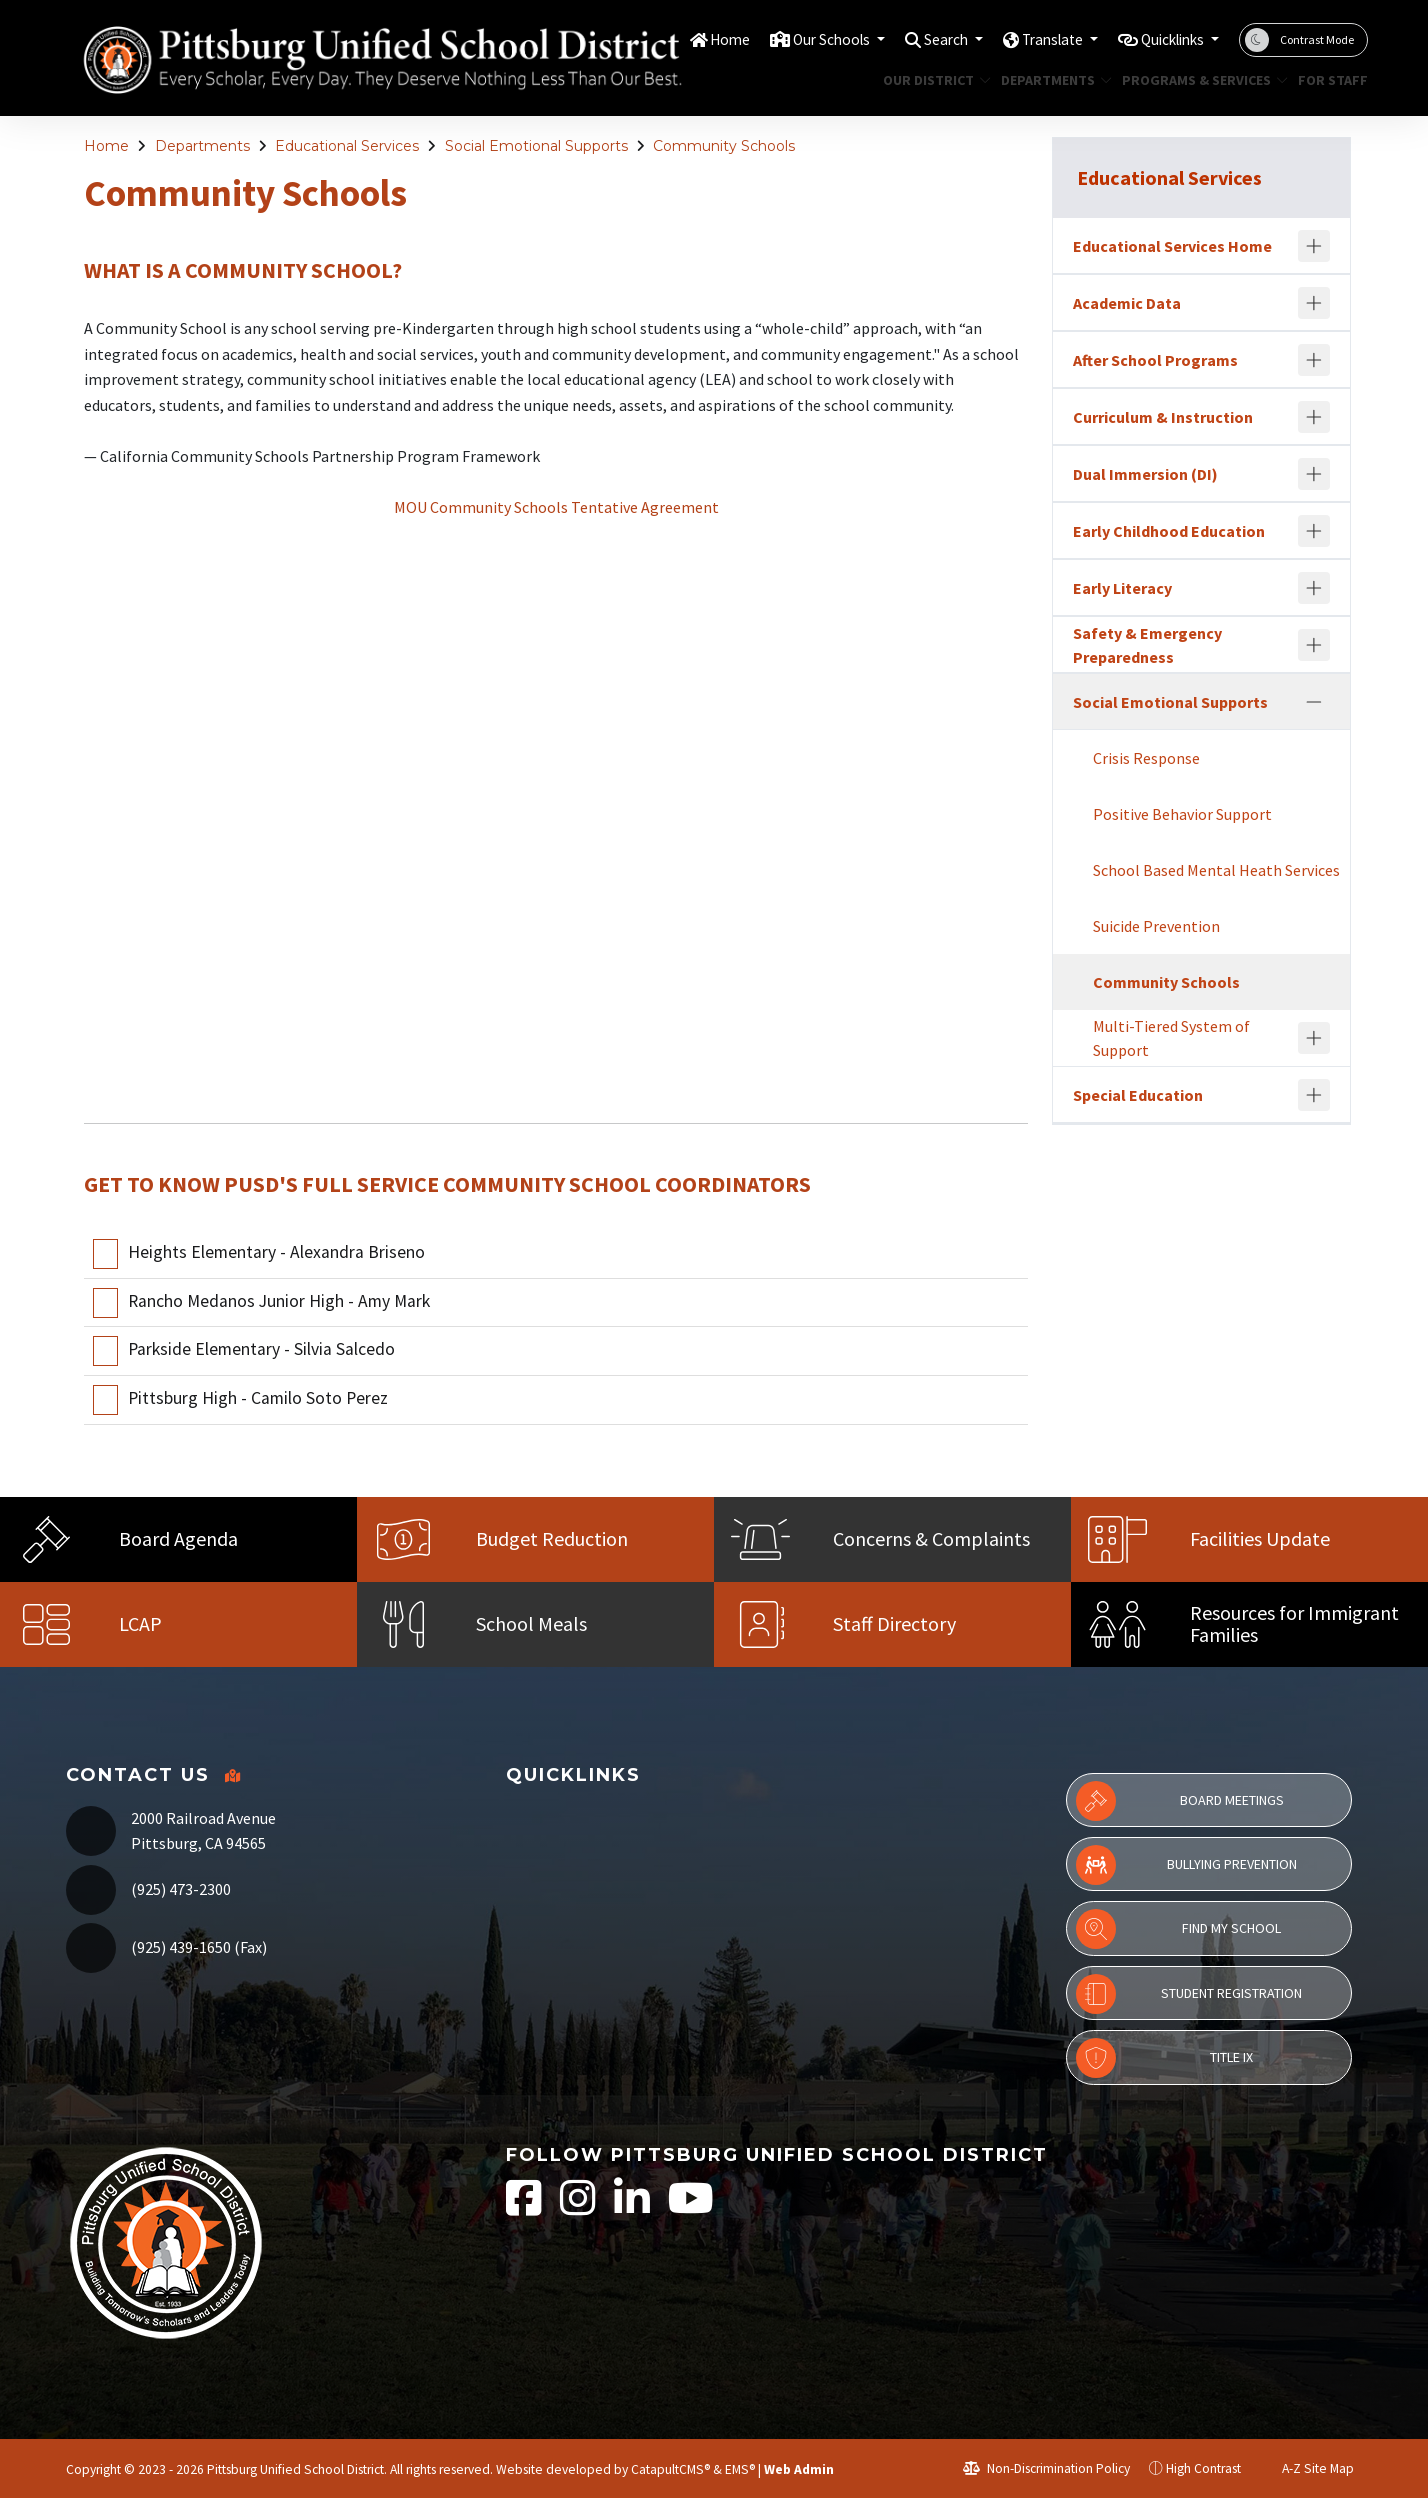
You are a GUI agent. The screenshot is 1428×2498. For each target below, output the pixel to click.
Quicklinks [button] (1165, 39)
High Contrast (1203, 2468)
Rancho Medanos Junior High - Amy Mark (279, 1301)
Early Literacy (1122, 588)
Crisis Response (1146, 758)
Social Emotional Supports (536, 146)
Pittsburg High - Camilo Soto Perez (258, 1398)
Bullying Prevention (1186, 1865)
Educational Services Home (1172, 246)
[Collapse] (1314, 702)
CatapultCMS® (670, 2469)
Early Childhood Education (1169, 531)
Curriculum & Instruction (1163, 417)
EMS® (740, 2469)
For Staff (1329, 80)
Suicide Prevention (1156, 926)
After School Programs (1155, 360)
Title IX (1164, 2058)
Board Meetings (1180, 1801)
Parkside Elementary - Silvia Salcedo (261, 1350)
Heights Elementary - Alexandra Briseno (276, 1252)
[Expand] (1314, 246)
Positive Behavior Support (1182, 814)
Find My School (1178, 1929)
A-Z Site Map (1307, 2468)
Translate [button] (1031, 39)
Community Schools (724, 146)
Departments (1050, 80)
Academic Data (1127, 303)
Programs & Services (1196, 80)
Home (679, 39)
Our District (931, 80)
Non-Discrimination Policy (1046, 2468)
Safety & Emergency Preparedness (1147, 645)
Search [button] (915, 39)
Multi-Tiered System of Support (1171, 1038)
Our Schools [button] (790, 39)
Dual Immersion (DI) (1145, 474)
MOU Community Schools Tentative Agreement (556, 507)
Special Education (1138, 1095)
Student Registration (1189, 1994)
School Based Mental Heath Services (1216, 870)
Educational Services (347, 146)
